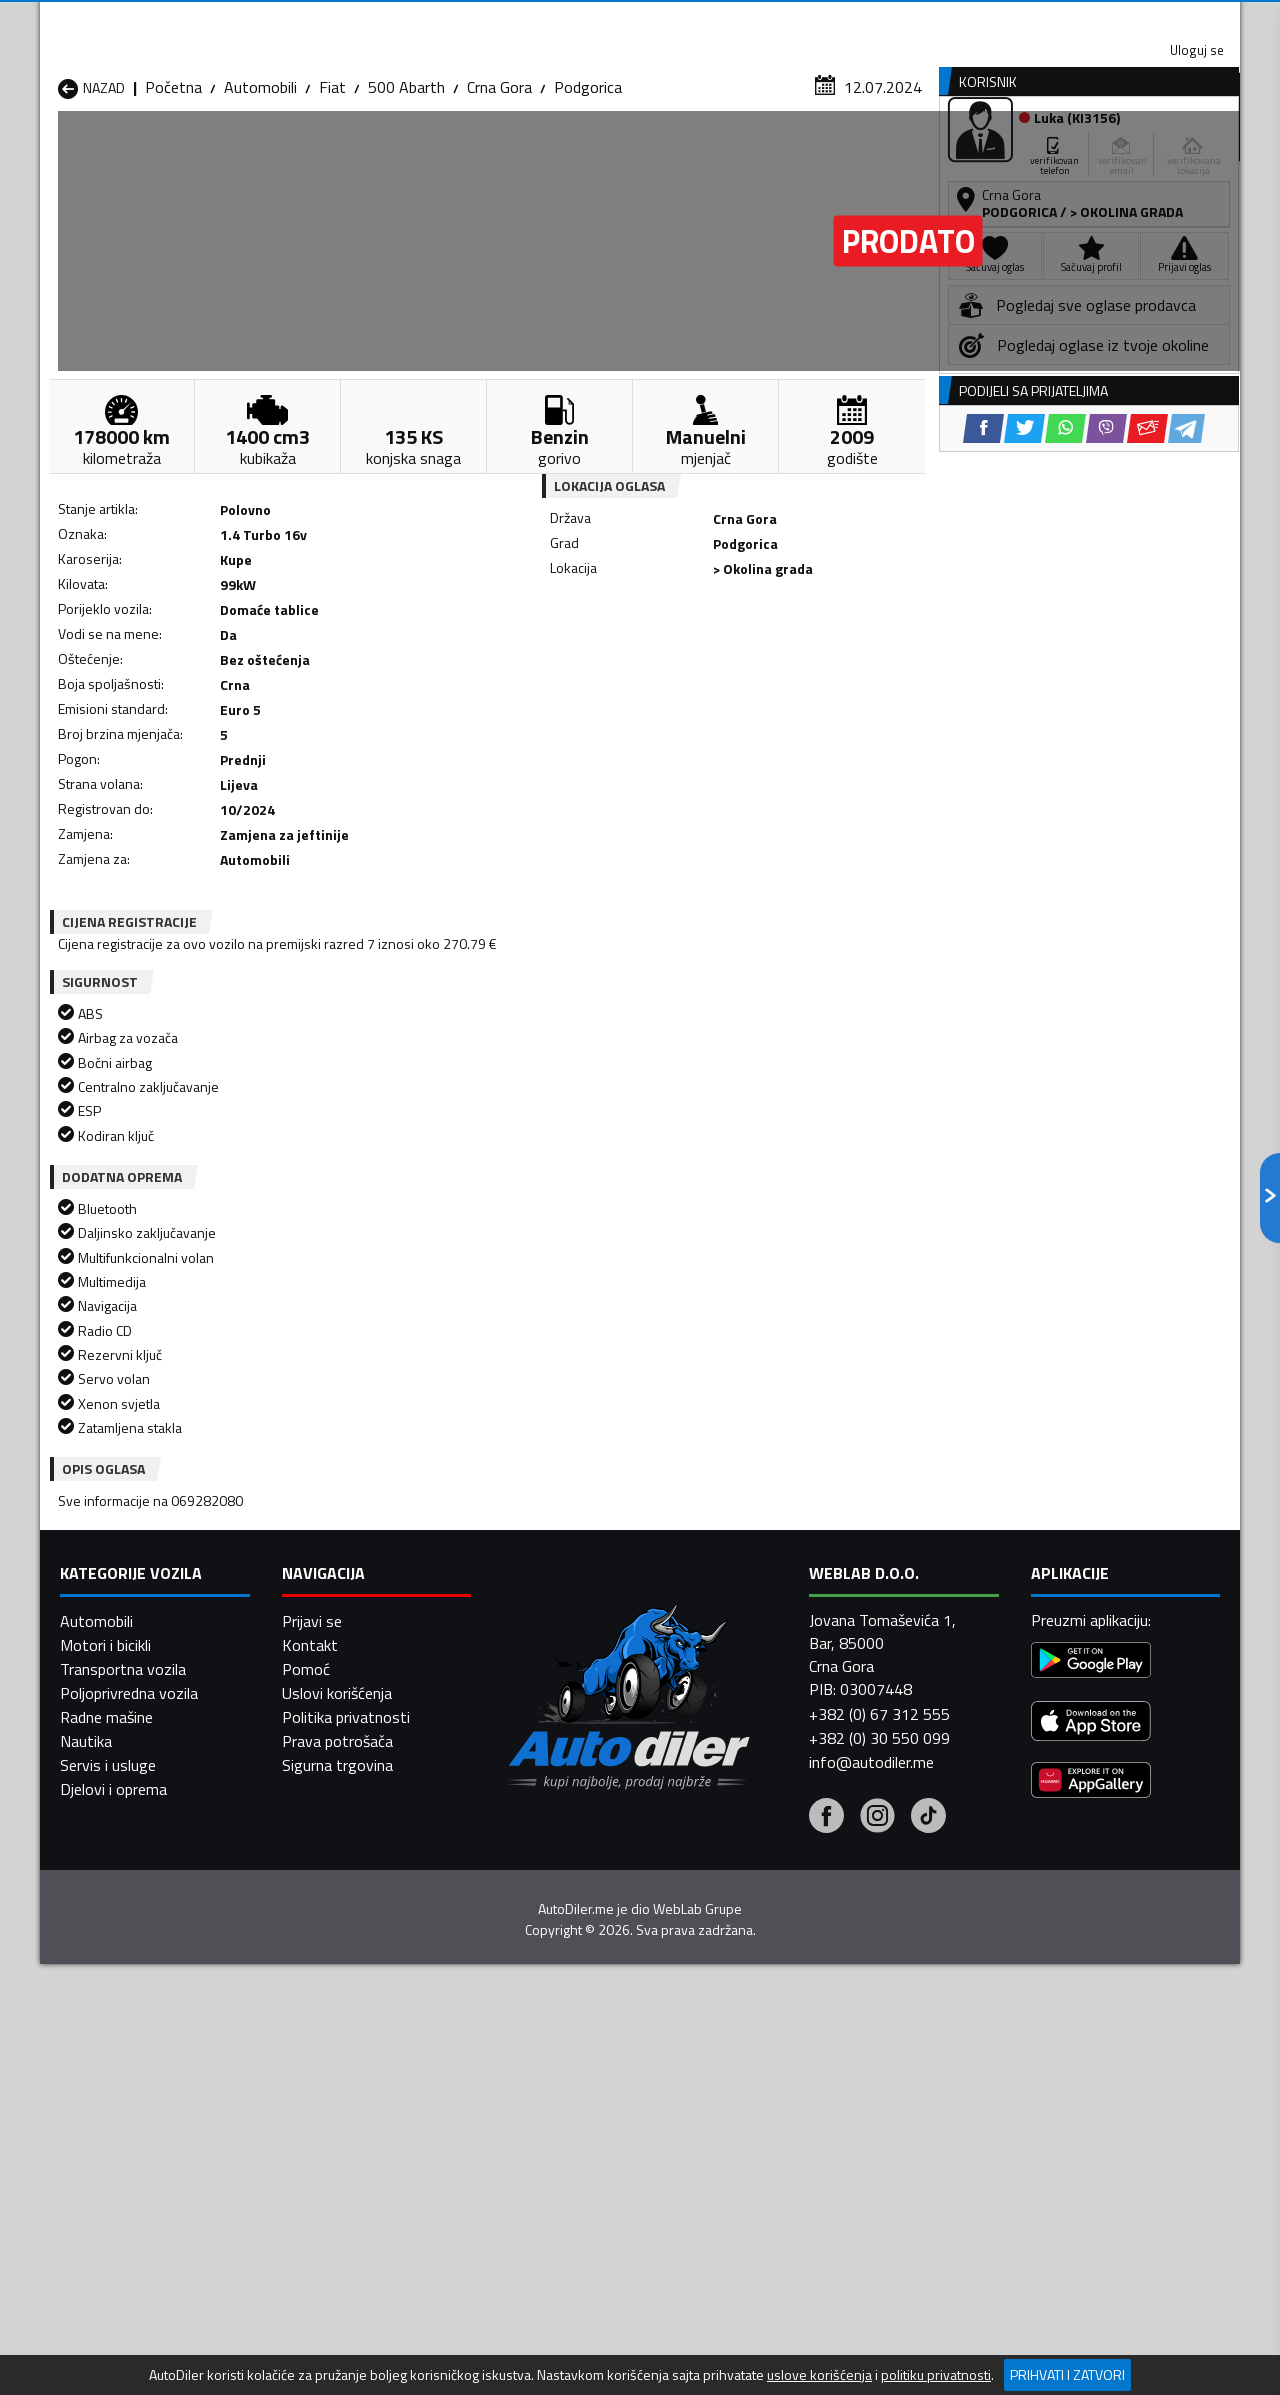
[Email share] (777, 660)
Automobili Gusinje (768, 2005)
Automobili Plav (543, 2053)
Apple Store (640, 20)
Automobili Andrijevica (132, 1981)
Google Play (507, 20)
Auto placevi (426, 153)
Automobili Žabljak (551, 2101)
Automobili (260, 195)
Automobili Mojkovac (776, 2029)
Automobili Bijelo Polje (781, 1981)
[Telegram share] (816, 660)
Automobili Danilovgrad (568, 2005)
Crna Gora (499, 195)
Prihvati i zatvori (1067, 2374)
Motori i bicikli (105, 2346)
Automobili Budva (117, 2005)
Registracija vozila (1013, 153)
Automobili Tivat (762, 2077)
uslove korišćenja (819, 2375)
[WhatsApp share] (695, 660)
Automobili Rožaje (551, 2077)
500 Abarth (406, 195)
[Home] (57, 153)
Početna (173, 195)
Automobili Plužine (120, 2077)
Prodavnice (289, 153)
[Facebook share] (613, 660)
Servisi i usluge (841, 153)
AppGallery (766, 20)
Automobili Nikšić (115, 2053)
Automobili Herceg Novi (138, 2029)
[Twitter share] (654, 660)
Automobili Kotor (548, 2029)
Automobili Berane (552, 1981)
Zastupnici (560, 153)
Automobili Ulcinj (113, 2101)
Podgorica (588, 195)
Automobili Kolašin (336, 2029)
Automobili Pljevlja (767, 2053)
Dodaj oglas (1175, 153)
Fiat (332, 195)
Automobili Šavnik (334, 2101)
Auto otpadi (692, 153)
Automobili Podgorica (346, 2077)
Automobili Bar (324, 1981)
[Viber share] (736, 660)
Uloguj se (1100, 20)
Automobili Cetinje (335, 2005)
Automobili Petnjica (339, 2053)
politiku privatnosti (936, 2375)
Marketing (884, 20)
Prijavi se (312, 2322)
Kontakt (992, 20)
